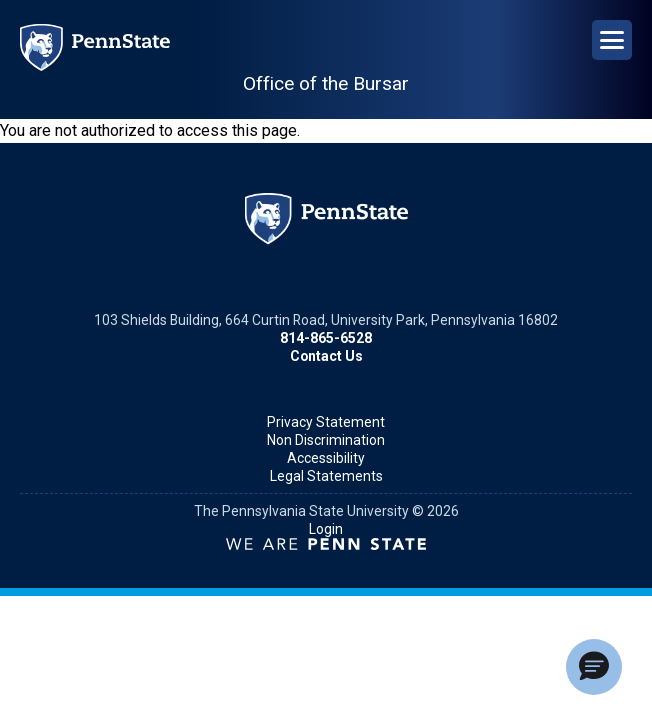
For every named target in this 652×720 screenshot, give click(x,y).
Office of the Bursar (326, 83)
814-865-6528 (326, 338)
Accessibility (326, 458)
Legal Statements (326, 476)
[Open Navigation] (612, 40)
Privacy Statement (326, 422)
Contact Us (326, 356)
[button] (594, 667)
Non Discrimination (326, 440)
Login (326, 529)
